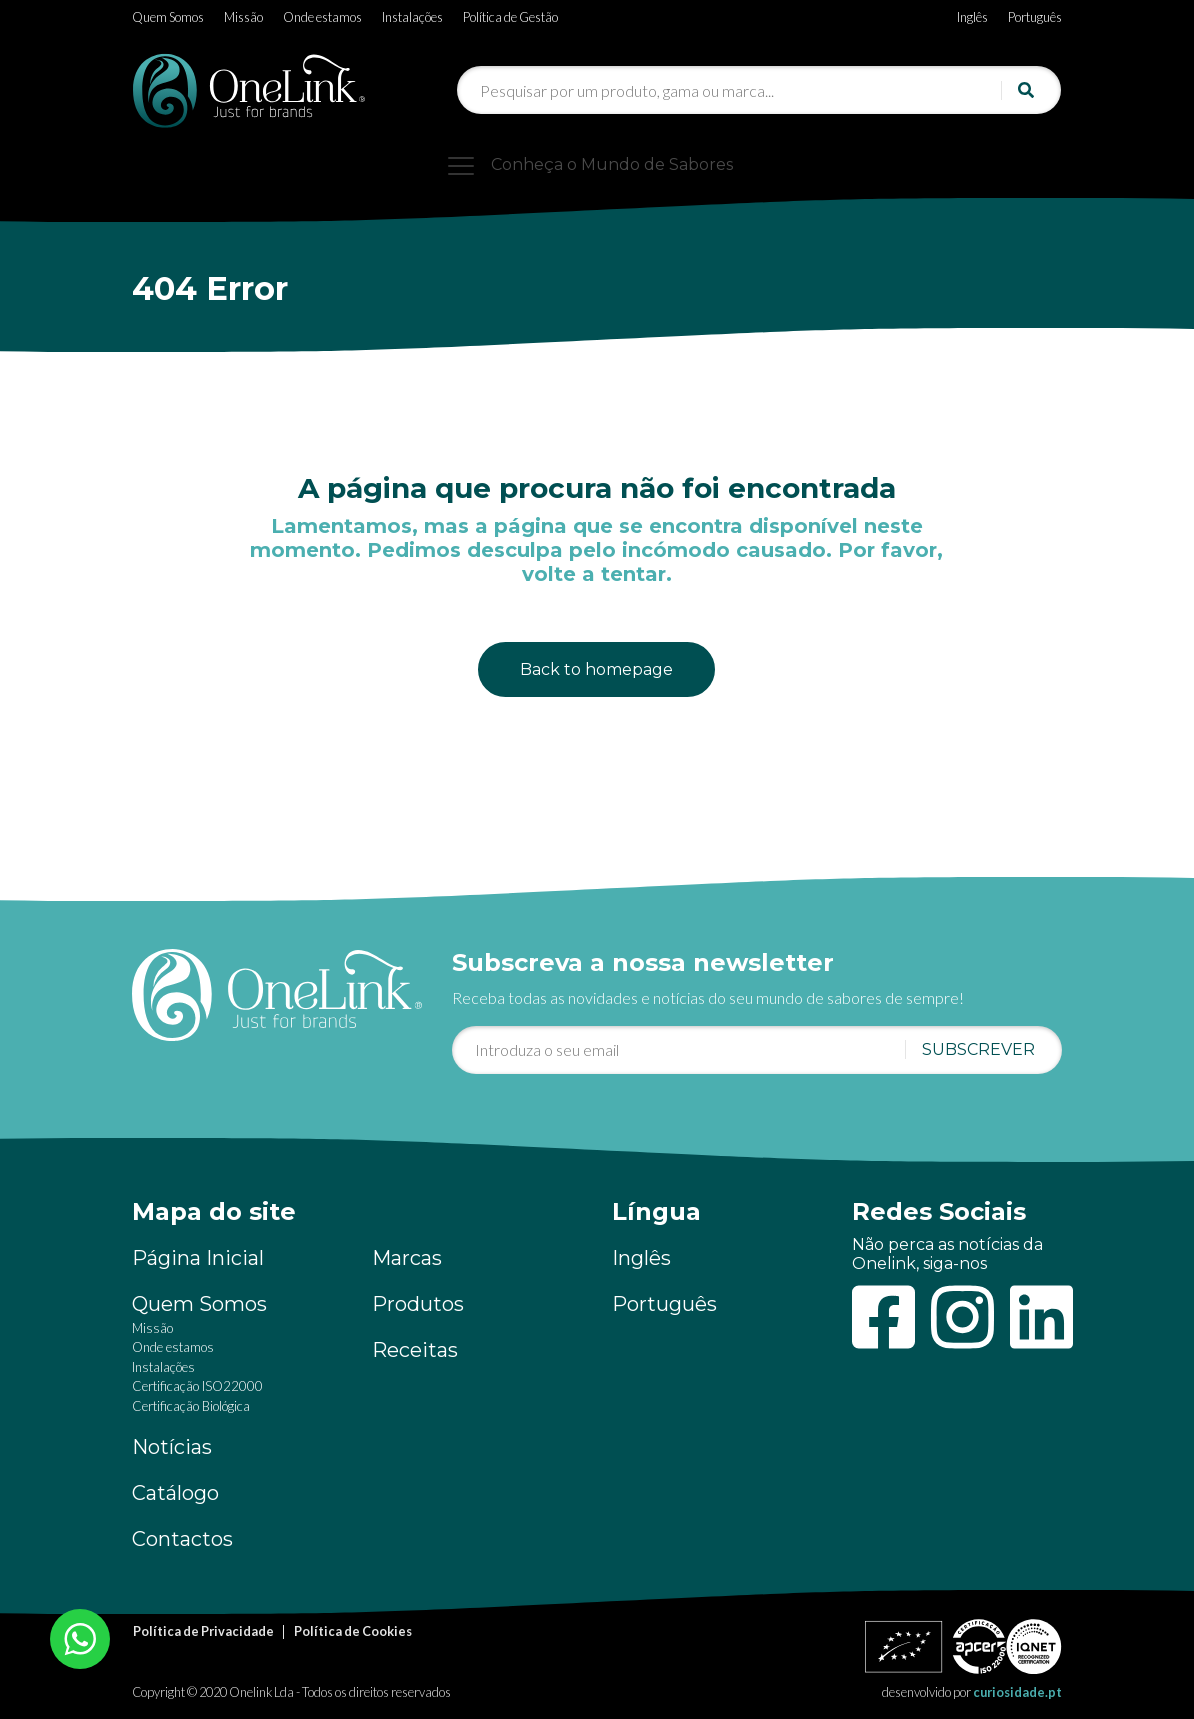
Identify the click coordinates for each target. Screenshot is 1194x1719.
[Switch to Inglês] (972, 13)
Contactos (182, 1539)
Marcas (407, 1258)
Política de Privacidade (203, 1631)
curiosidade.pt (1017, 1692)
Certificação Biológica (191, 1406)
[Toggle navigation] (597, 165)
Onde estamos (322, 17)
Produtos (418, 1304)
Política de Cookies (353, 1631)
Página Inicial (198, 1258)
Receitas (415, 1350)
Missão (243, 17)
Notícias (172, 1447)
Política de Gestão (510, 17)
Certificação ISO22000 (197, 1386)
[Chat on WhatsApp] (80, 1636)
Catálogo (175, 1493)
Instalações (412, 17)
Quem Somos (168, 17)
